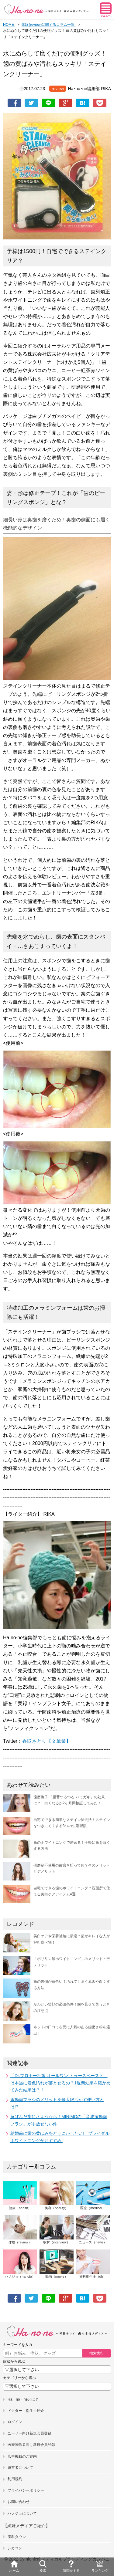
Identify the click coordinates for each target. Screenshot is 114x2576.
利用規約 (15, 2479)
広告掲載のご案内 (22, 2456)
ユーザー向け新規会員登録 (29, 2433)
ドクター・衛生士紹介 (26, 2410)
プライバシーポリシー (26, 2490)
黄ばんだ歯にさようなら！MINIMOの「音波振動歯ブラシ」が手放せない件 (58, 2120)
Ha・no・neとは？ (23, 2399)
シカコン (15, 2548)
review (58, 88)
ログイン (15, 2422)
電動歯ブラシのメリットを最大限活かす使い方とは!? (57, 2103)
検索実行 (96, 2353)
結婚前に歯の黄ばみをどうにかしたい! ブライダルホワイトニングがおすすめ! (59, 2137)
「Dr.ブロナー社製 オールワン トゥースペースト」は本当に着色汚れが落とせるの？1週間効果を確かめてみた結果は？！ (60, 2083)
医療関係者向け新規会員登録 (31, 2444)
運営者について (20, 2468)
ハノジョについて (22, 2513)
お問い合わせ (18, 2502)
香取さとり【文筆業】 (46, 1741)
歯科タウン (17, 2537)
